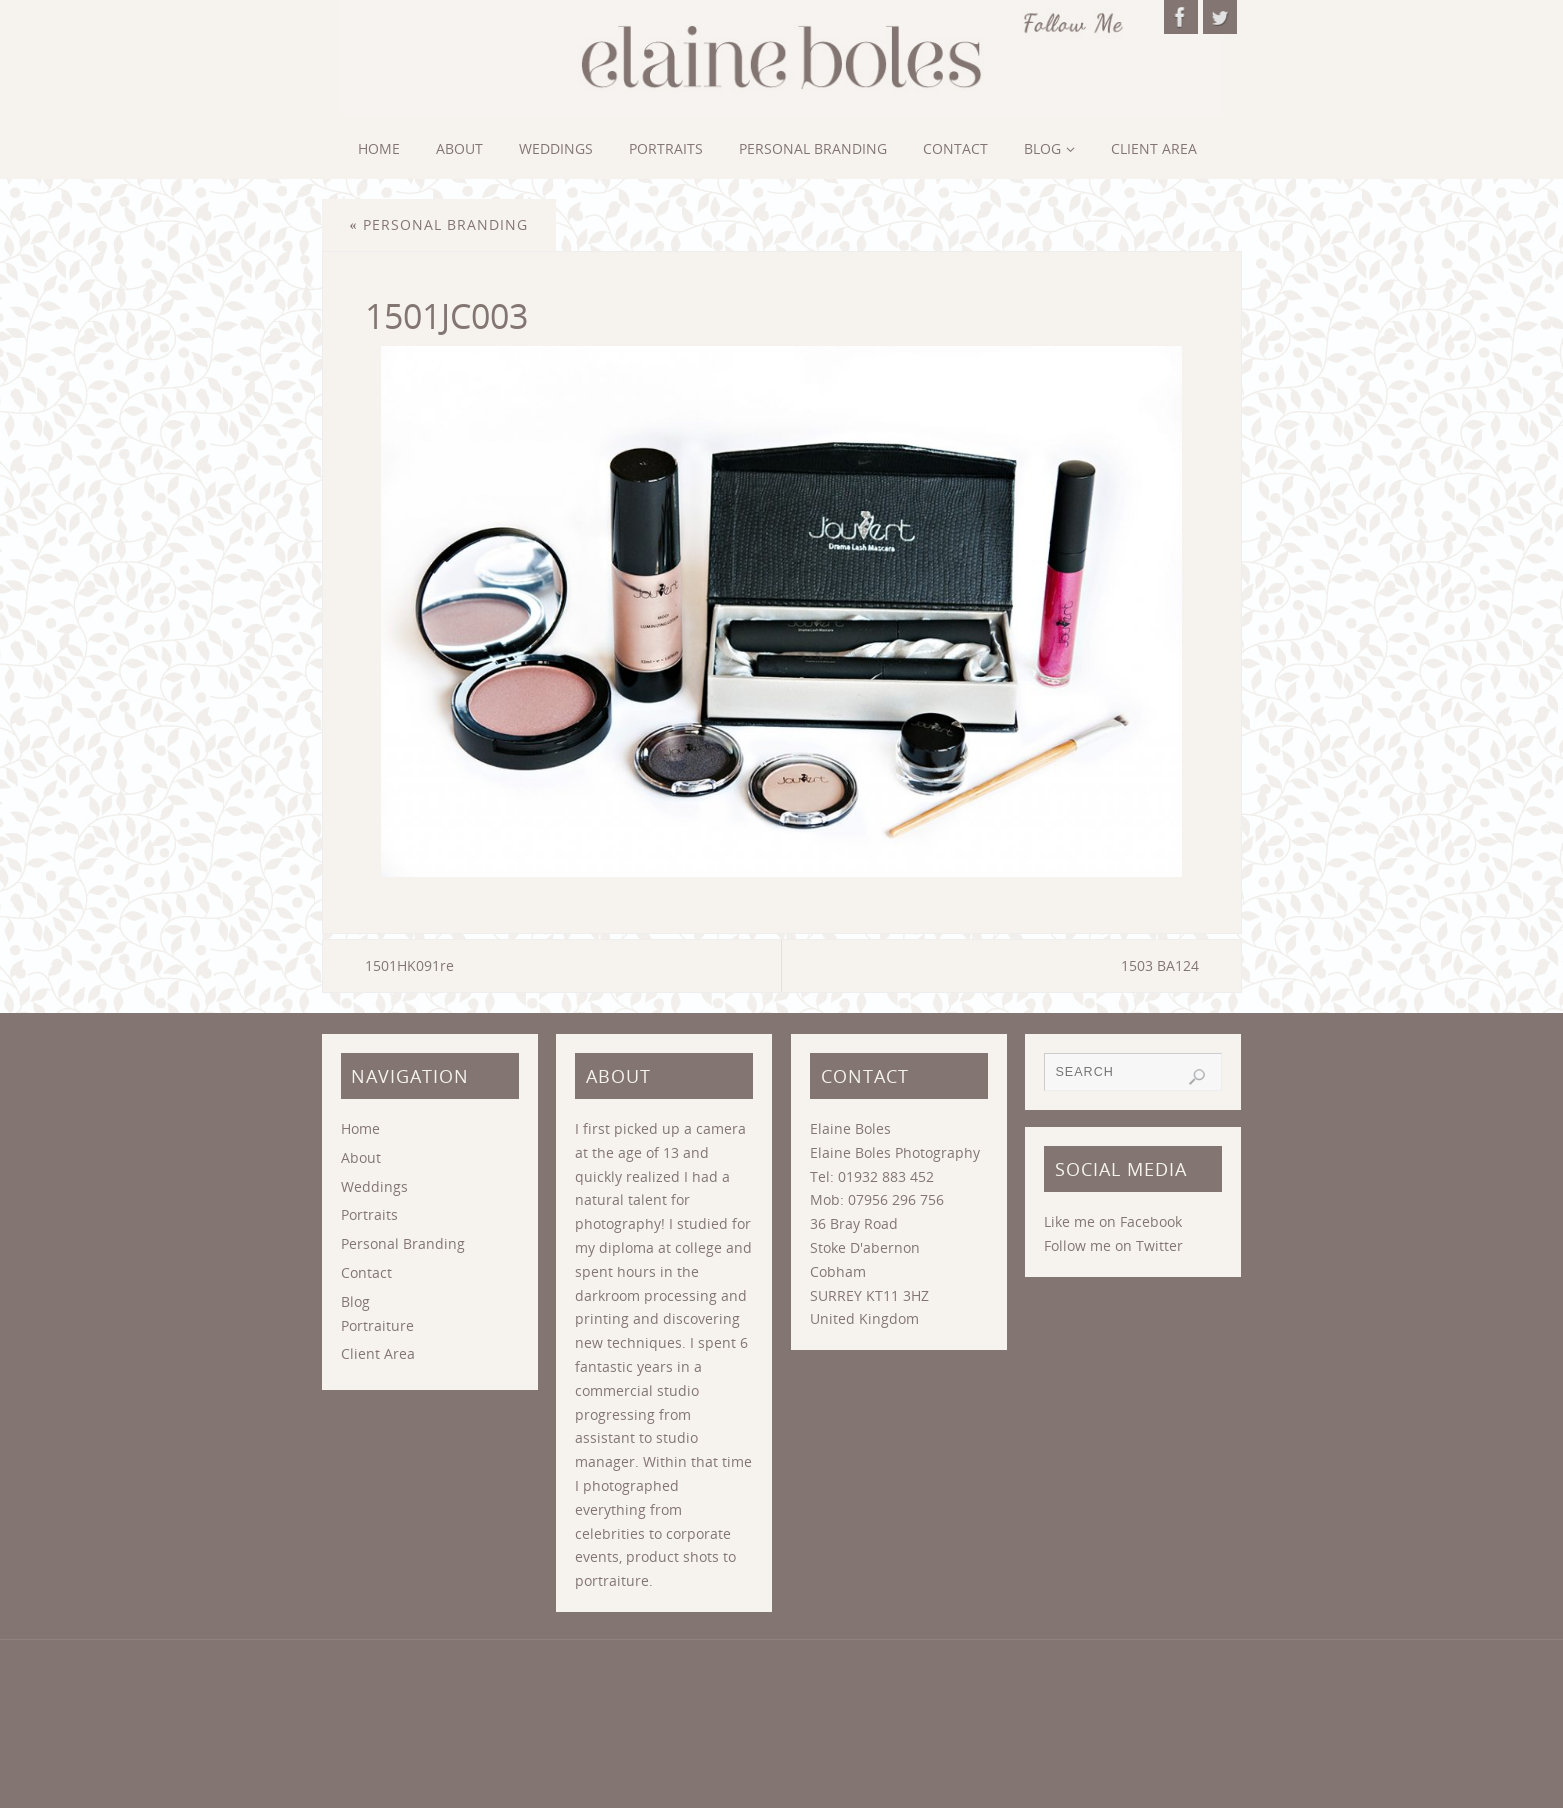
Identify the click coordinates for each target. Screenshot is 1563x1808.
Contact (366, 1272)
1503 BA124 (1160, 965)
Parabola (776, 1783)
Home (360, 1128)
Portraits (369, 1214)
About (361, 1157)
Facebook (1151, 1221)
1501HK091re (409, 965)
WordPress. (859, 1783)
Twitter (1159, 1245)
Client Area (378, 1353)
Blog (355, 1301)
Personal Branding (439, 224)
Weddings (374, 1186)
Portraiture (377, 1325)
